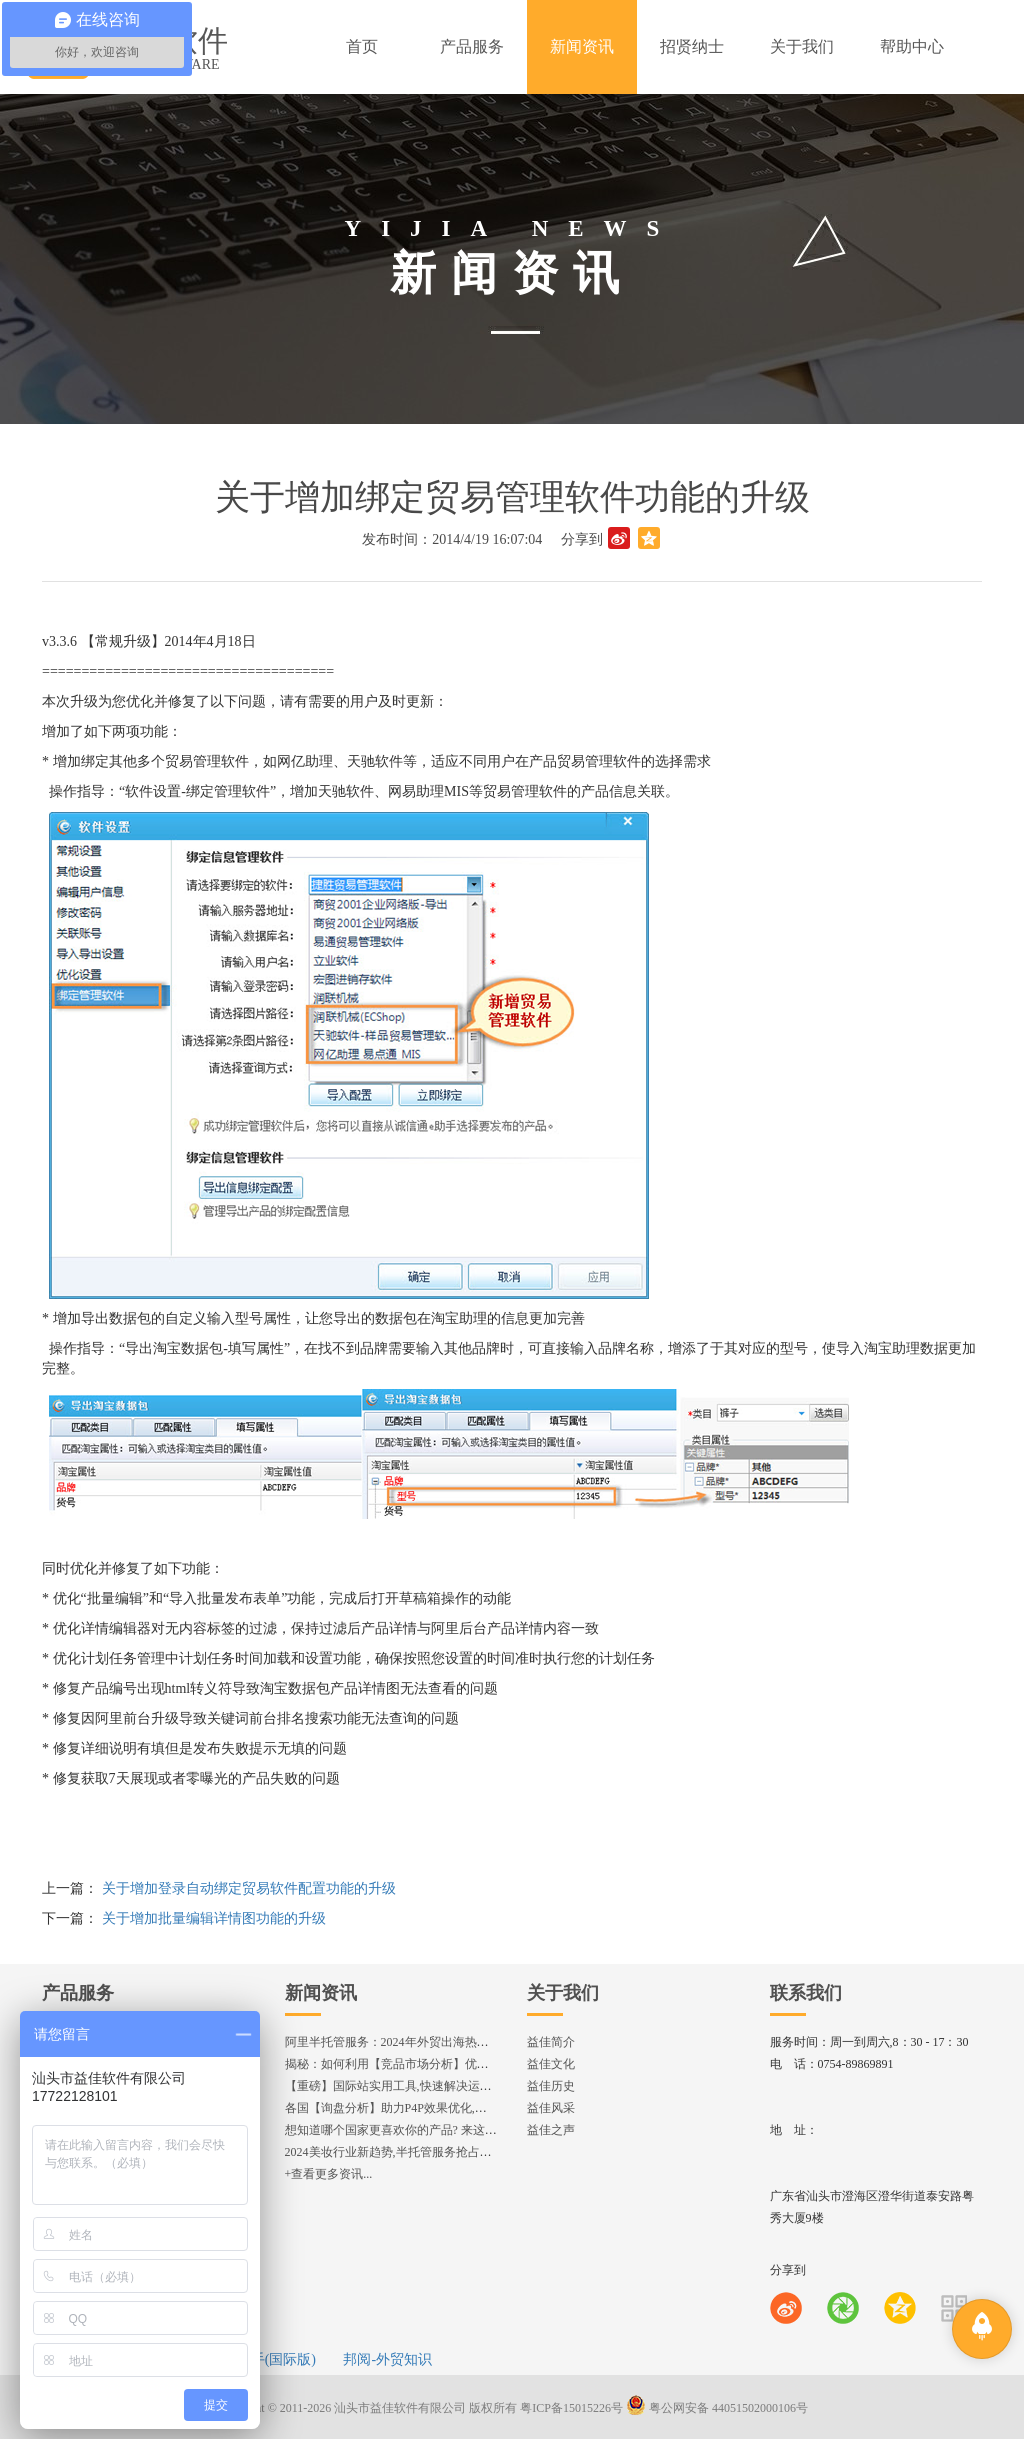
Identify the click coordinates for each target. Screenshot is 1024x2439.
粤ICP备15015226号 (571, 2408)
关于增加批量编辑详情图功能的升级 (214, 1918)
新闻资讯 (321, 1993)
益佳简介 (551, 2042)
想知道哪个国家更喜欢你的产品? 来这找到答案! (411, 2130)
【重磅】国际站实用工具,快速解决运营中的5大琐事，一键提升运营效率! (477, 2086)
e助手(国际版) (273, 2359)
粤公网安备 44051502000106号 (717, 2408)
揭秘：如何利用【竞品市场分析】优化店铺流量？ (417, 2064)
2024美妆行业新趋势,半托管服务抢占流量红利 (406, 2152)
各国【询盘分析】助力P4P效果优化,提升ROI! (404, 2108)
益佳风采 (551, 2108)
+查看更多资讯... (329, 2174)
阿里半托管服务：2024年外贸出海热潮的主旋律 (411, 2042)
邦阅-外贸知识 (387, 2359)
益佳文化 (551, 2064)
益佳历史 (551, 2086)
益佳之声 (551, 2130)
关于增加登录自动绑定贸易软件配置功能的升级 (249, 1888)
